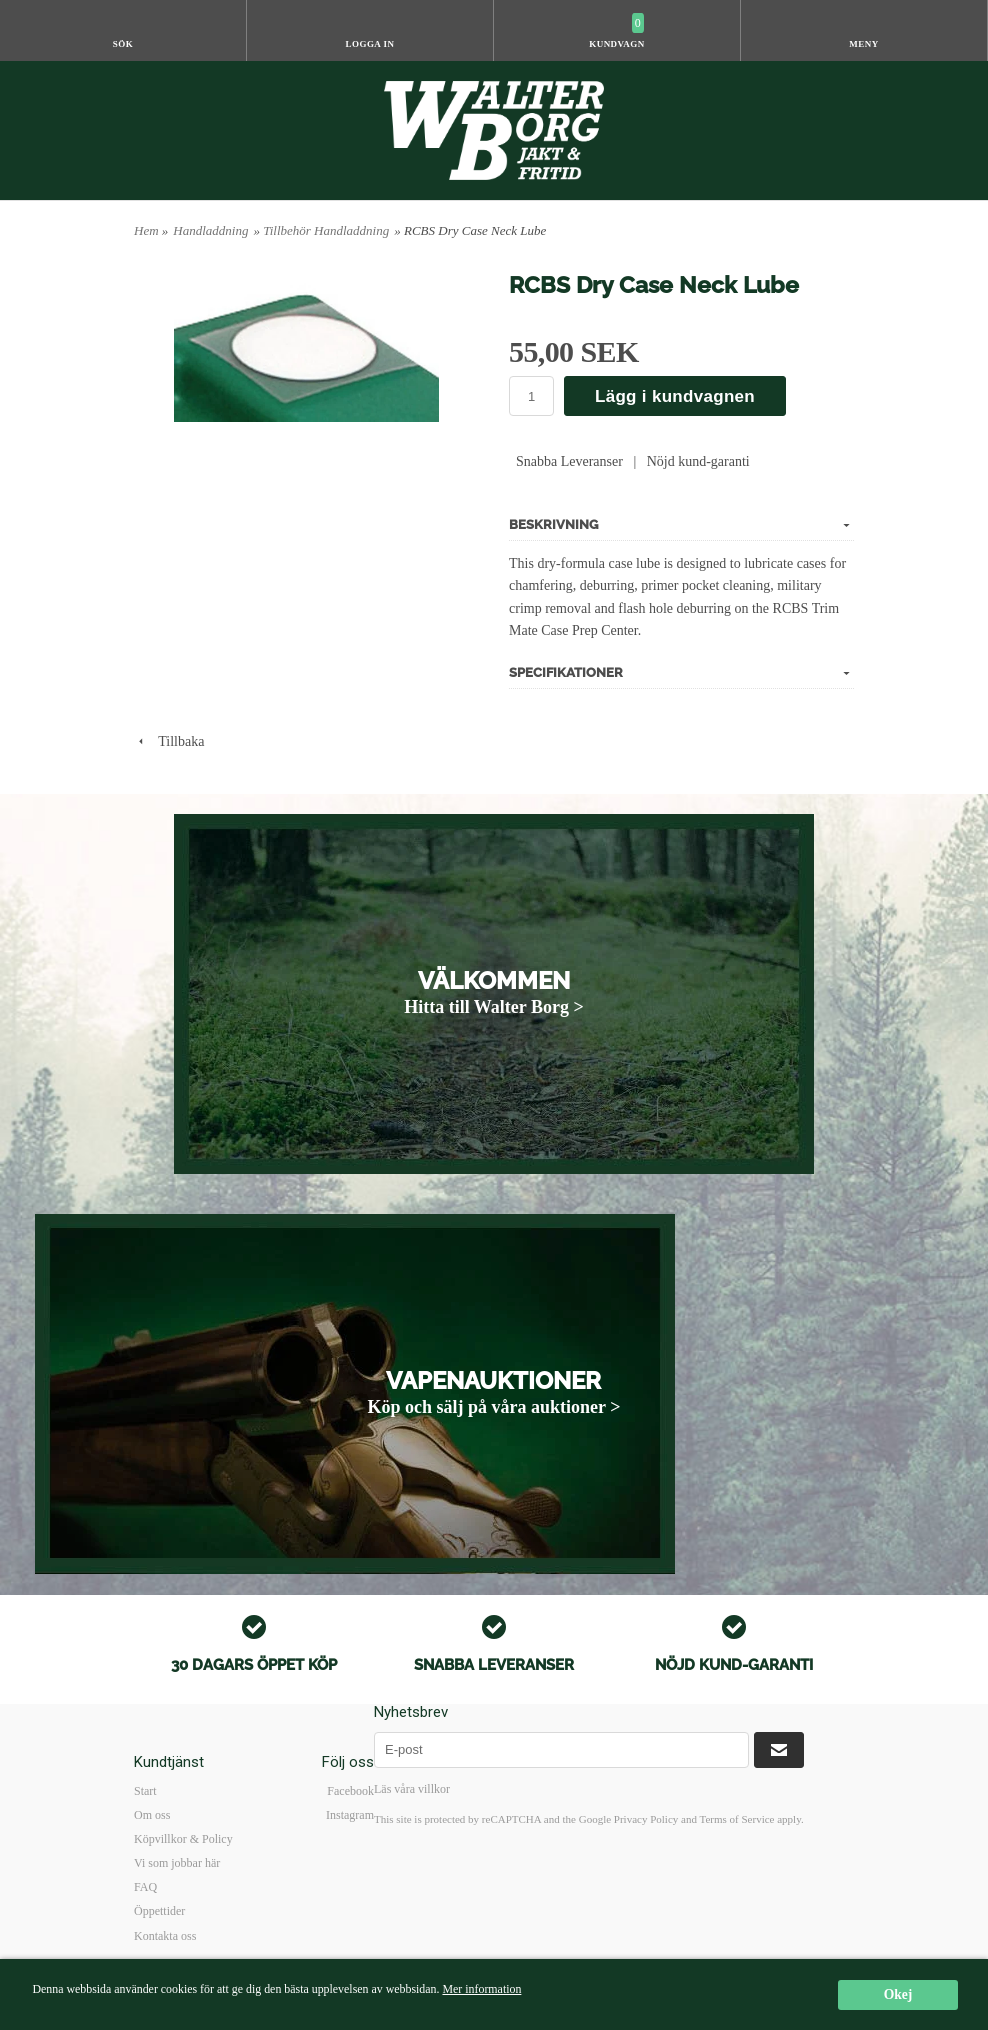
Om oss (152, 1815)
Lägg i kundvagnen (675, 396)
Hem (146, 230)
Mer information (481, 1989)
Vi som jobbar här (177, 1863)
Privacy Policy (646, 1819)
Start (145, 1791)
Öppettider (159, 1911)
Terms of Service (736, 1819)
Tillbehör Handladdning (326, 230)
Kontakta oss (165, 1936)
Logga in (370, 44)
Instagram (350, 1815)
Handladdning (210, 230)
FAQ (145, 1887)
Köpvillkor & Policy (183, 1839)
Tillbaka (169, 741)
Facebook (350, 1791)
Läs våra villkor (412, 1789)
